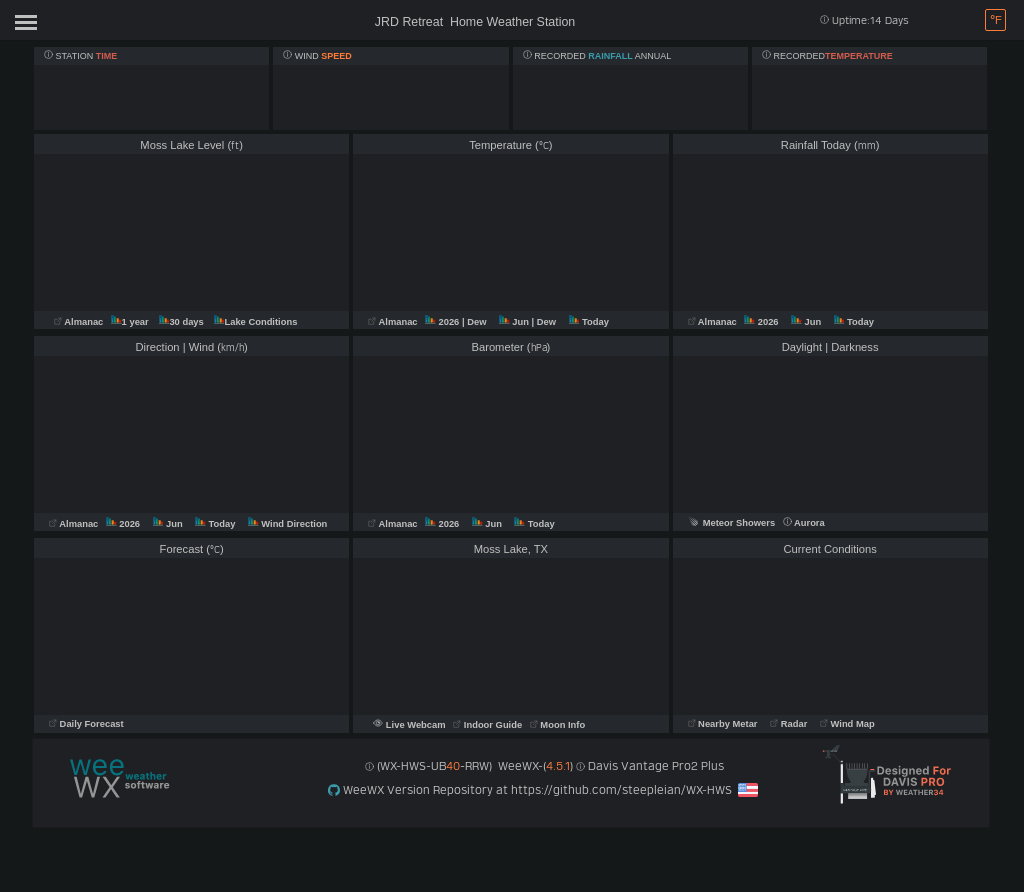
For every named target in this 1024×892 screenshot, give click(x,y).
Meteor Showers (732, 523)
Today (589, 322)
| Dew (475, 322)
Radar (788, 724)
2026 (443, 322)
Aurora (804, 523)
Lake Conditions (256, 322)
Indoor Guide (489, 725)
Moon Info (557, 725)
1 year (130, 322)
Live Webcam (410, 725)
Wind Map (847, 724)
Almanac (80, 322)
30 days (181, 322)
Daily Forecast (86, 724)
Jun (515, 322)
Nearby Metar (724, 724)
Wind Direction (287, 524)
